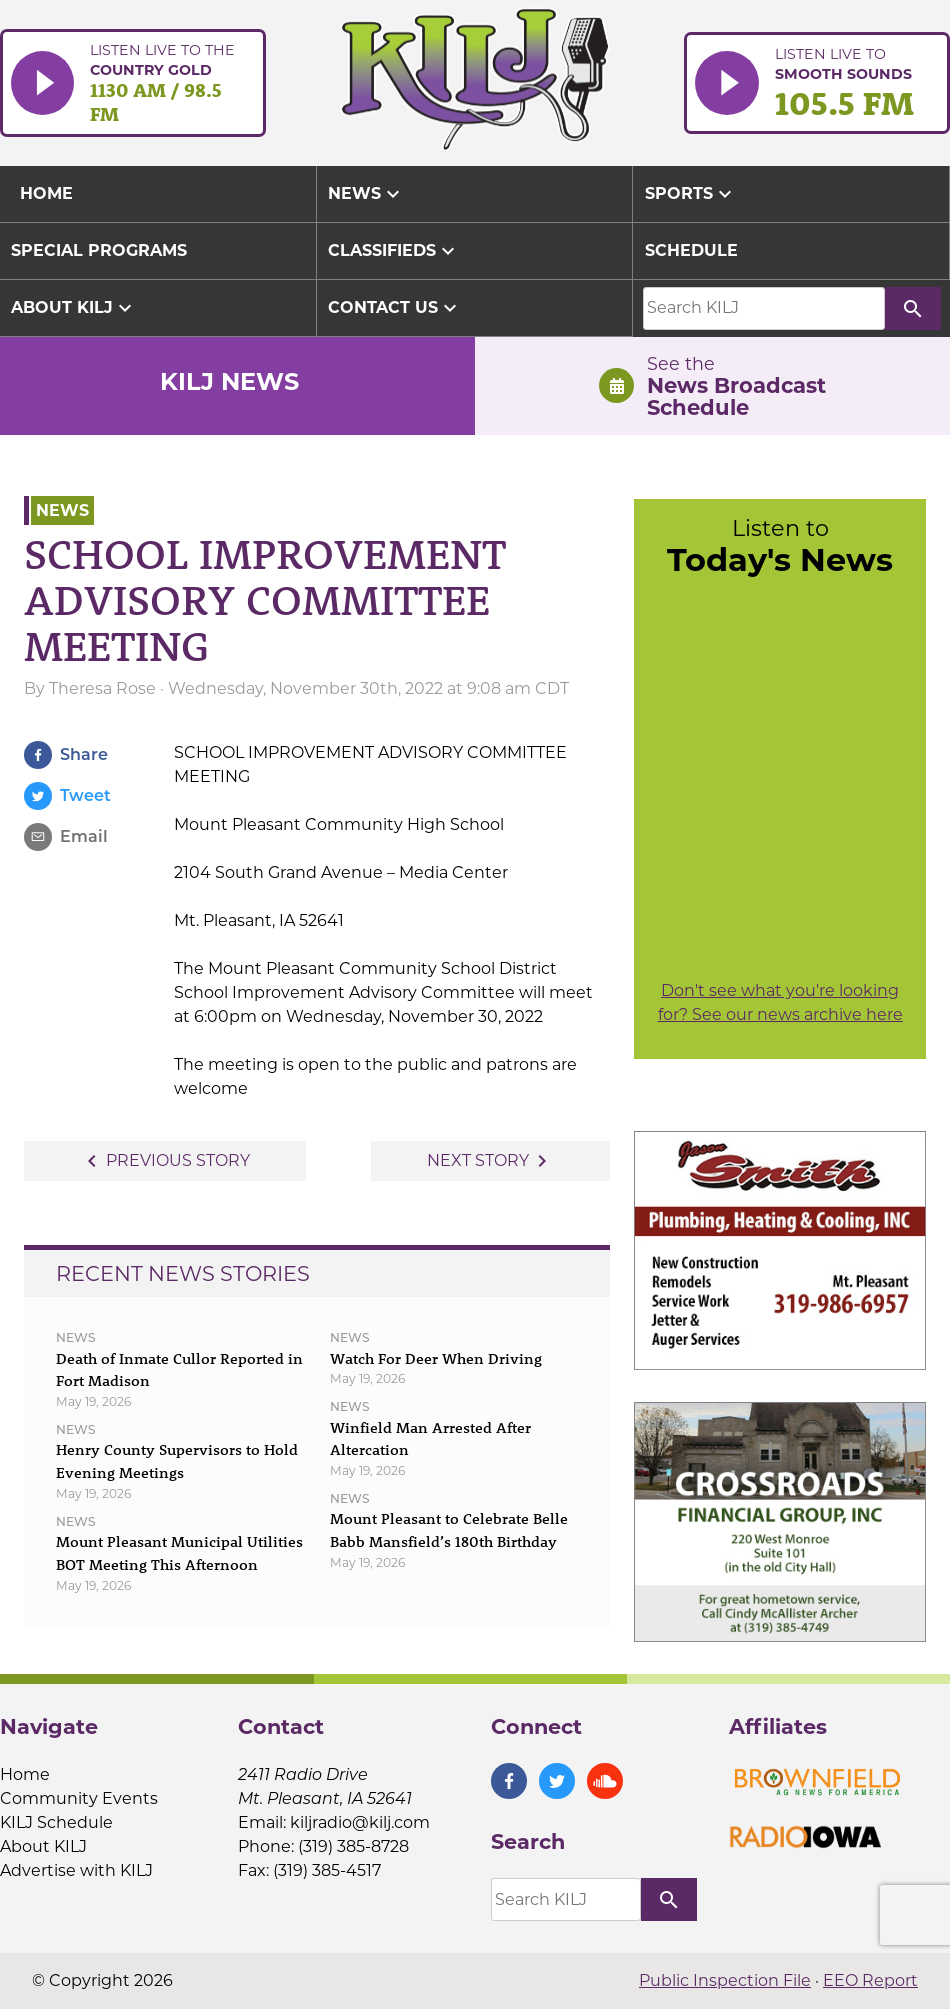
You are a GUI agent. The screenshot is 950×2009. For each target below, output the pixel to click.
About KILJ (74, 308)
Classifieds (394, 251)
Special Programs (99, 250)
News (366, 194)
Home (25, 1774)
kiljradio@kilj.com (360, 1822)
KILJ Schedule (56, 1822)
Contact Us (395, 308)
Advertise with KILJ (76, 1870)
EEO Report (870, 1980)
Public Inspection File (725, 1980)
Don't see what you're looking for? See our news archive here (780, 1002)
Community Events (79, 1798)
